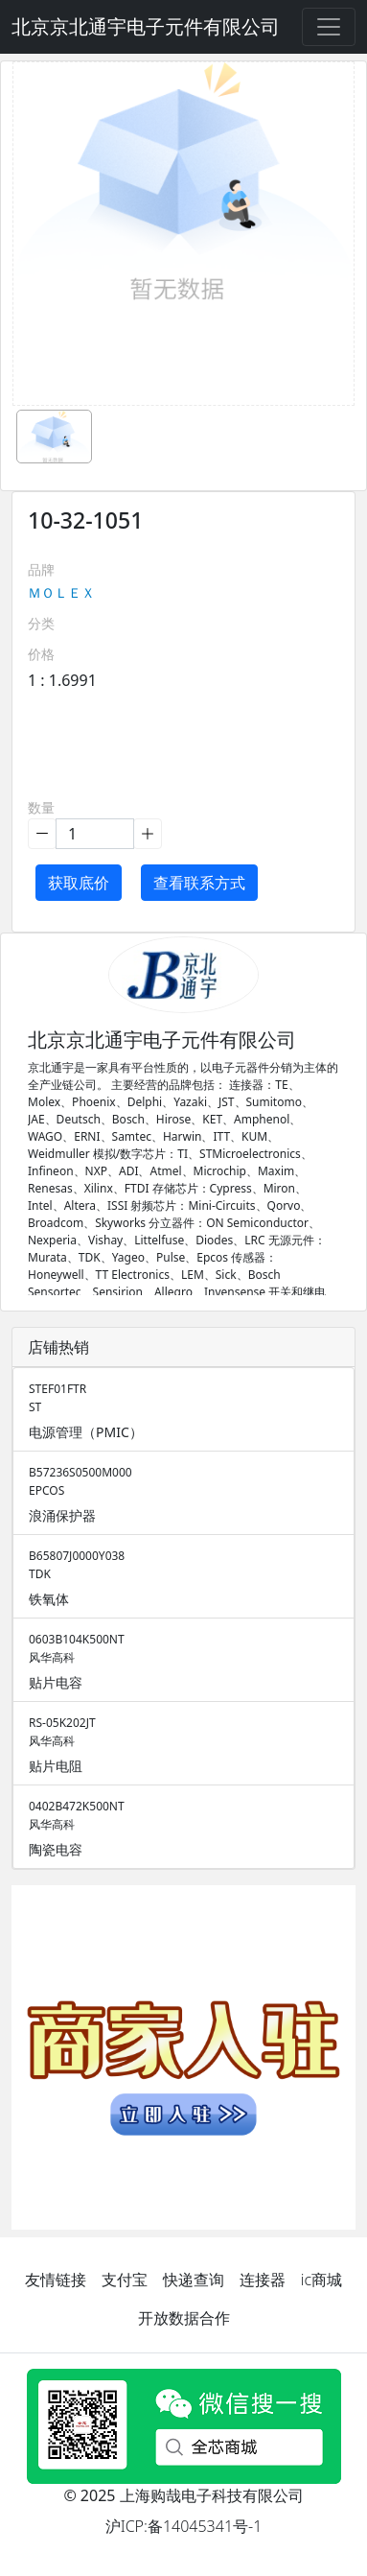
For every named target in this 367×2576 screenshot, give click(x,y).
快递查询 (193, 2279)
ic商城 (321, 2279)
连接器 (263, 2279)
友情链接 (55, 2279)
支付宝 (125, 2279)
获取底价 (78, 882)
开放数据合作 (184, 2317)
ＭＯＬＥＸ (61, 592)
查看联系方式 (199, 882)
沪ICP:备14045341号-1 (184, 2526)
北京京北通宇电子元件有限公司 (145, 26)
